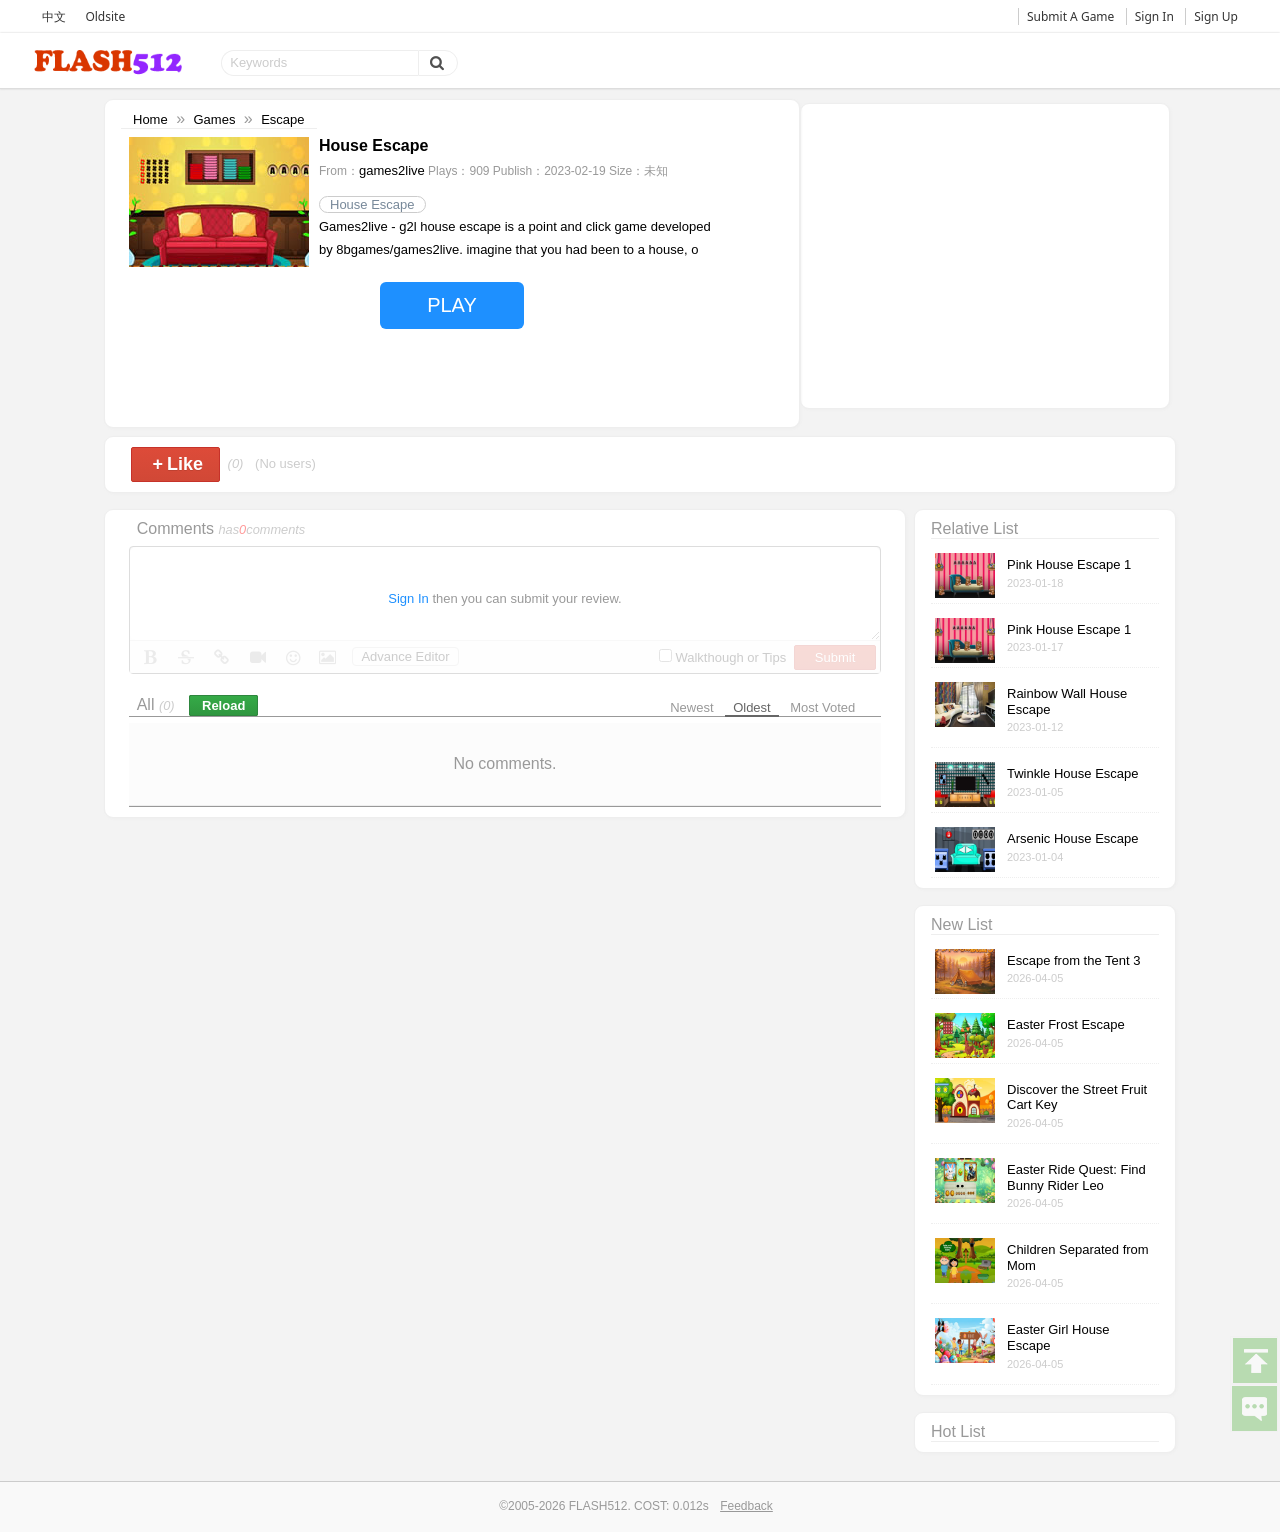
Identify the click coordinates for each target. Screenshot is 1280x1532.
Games (214, 119)
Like (177, 464)
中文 (54, 16)
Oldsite (105, 16)
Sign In (1154, 16)
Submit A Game (1070, 16)
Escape (282, 119)
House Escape (372, 204)
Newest (691, 707)
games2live (392, 170)
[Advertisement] (985, 254)
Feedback (746, 1506)
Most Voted (822, 707)
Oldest (752, 707)
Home (150, 119)
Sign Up (1216, 16)
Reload (223, 705)
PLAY (452, 305)
